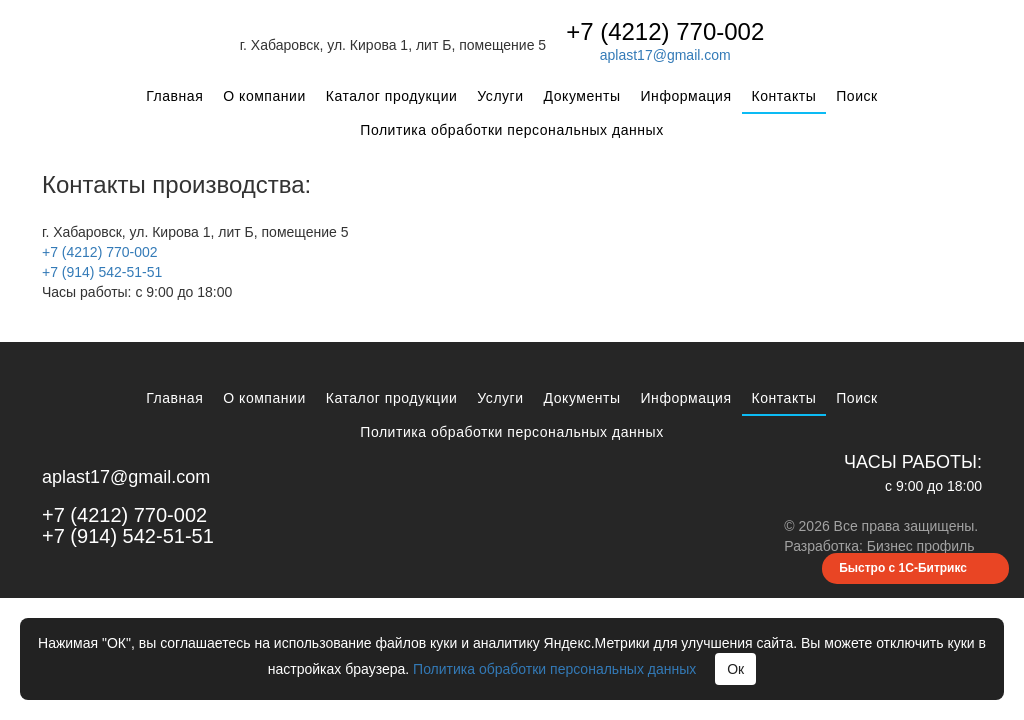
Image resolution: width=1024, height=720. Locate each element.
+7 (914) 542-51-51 (102, 272)
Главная (174, 96)
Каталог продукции (392, 96)
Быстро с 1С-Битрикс (903, 568)
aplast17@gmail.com (665, 55)
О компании (264, 96)
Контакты (784, 96)
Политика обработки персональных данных (511, 130)
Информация (686, 96)
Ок (735, 669)
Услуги (500, 96)
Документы (582, 96)
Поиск (856, 96)
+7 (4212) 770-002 (665, 31)
